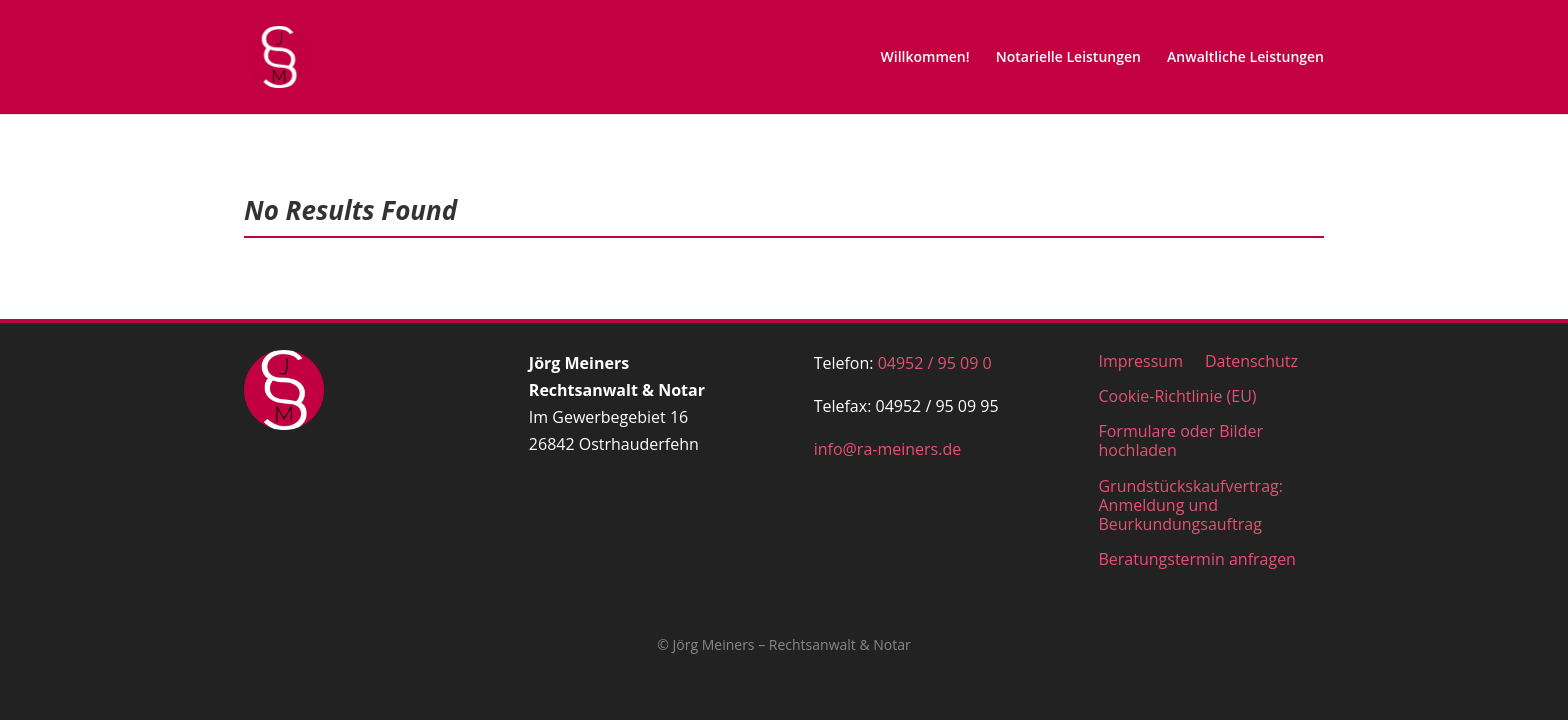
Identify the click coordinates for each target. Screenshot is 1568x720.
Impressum (1140, 360)
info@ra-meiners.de (888, 449)
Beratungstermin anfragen (1196, 558)
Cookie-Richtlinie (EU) (1177, 395)
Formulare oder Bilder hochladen (1180, 440)
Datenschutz (1251, 360)
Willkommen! (925, 58)
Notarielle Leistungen (1068, 58)
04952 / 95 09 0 (935, 363)
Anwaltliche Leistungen (1245, 58)
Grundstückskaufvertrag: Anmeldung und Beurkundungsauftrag (1190, 505)
